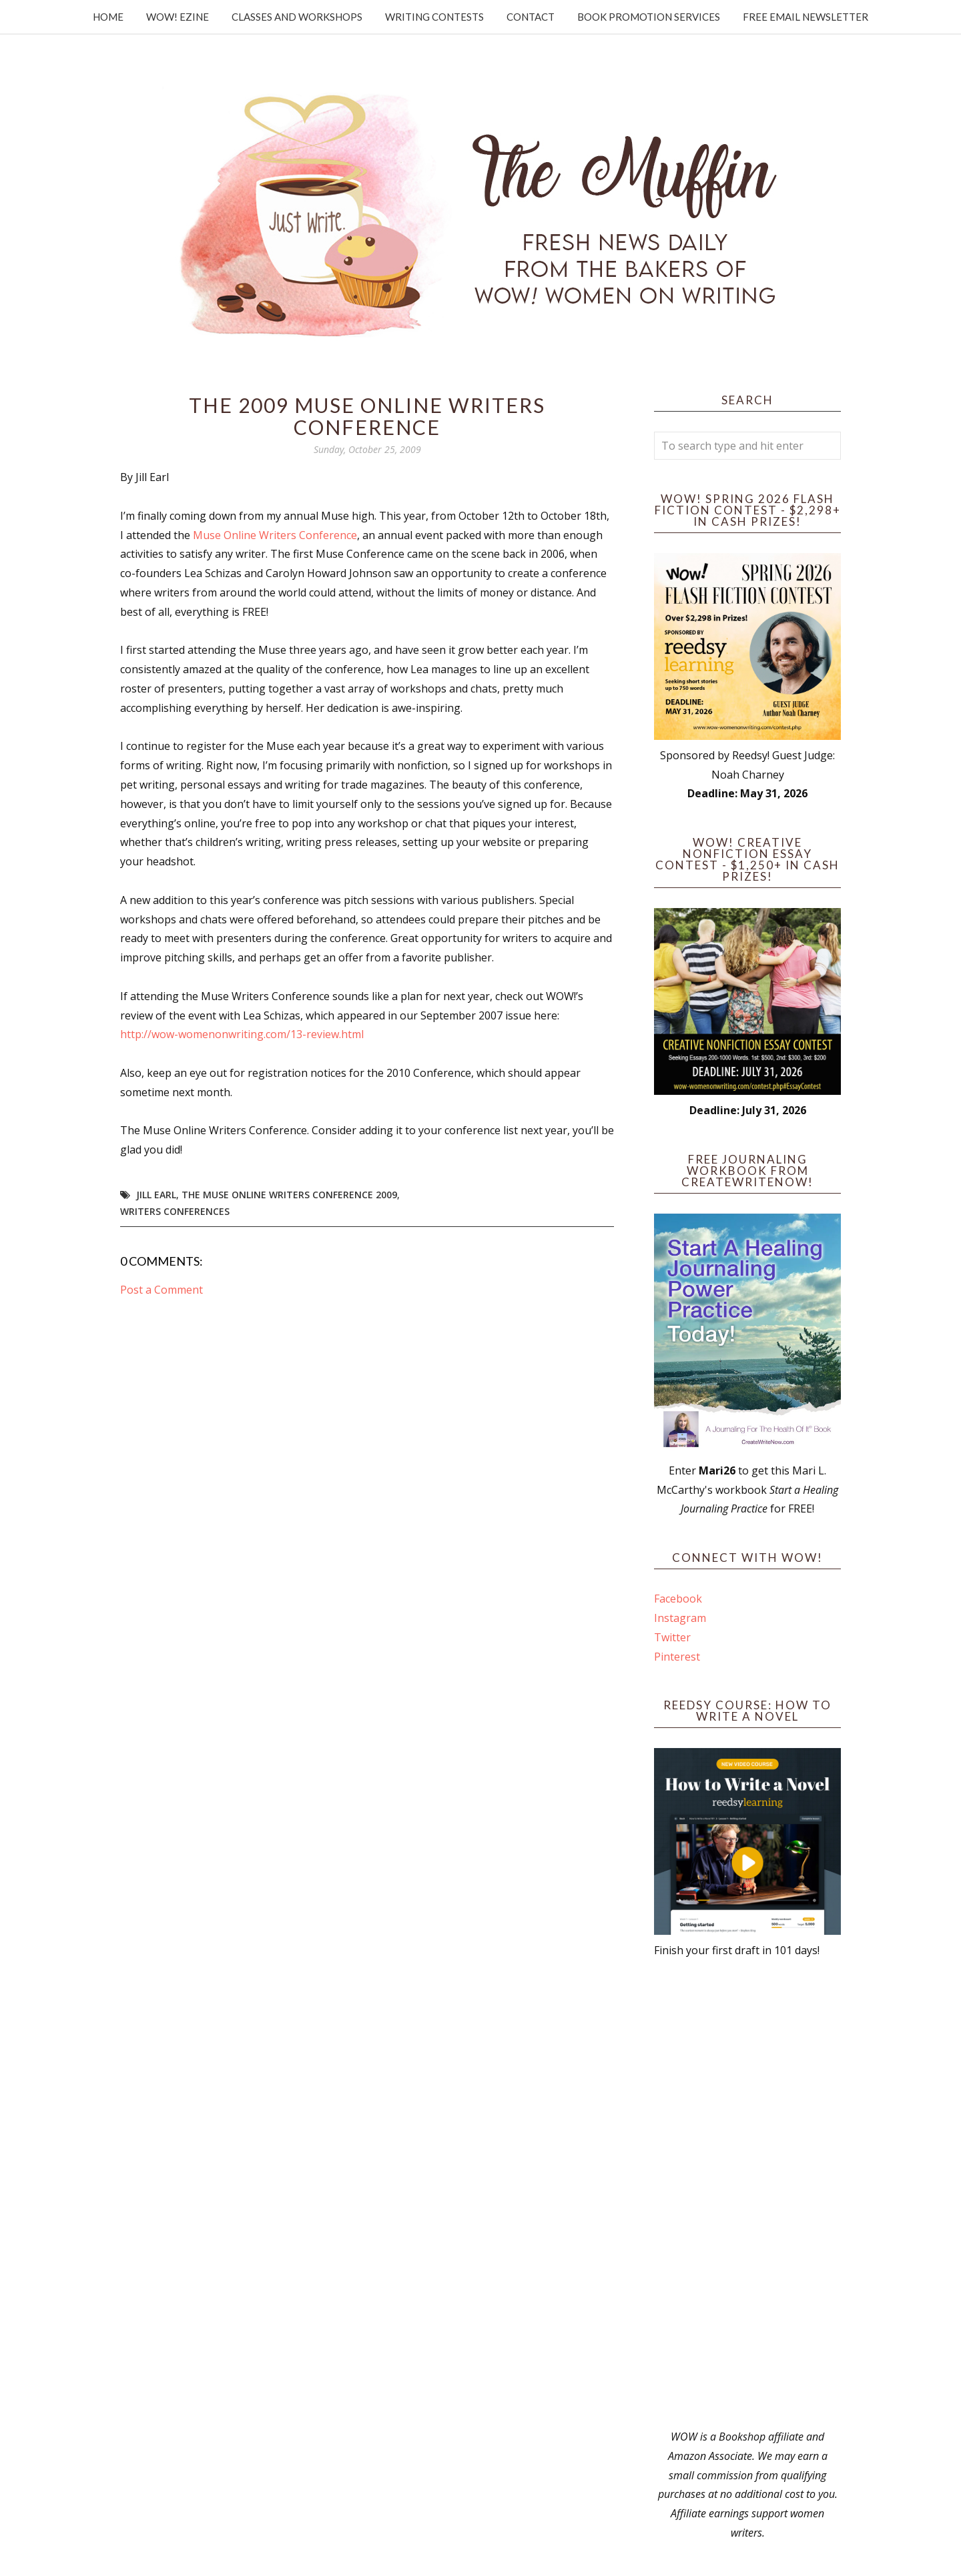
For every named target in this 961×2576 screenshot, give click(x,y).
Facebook (678, 1598)
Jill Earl (156, 1194)
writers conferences (175, 1211)
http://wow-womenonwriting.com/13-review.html (242, 1034)
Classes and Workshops (297, 17)
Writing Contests (434, 17)
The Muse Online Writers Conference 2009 (289, 1194)
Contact (531, 17)
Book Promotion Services (648, 17)
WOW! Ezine (177, 17)
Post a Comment (161, 1289)
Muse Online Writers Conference (275, 535)
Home (108, 17)
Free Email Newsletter (805, 17)
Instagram (680, 1618)
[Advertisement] (747, 2194)
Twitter (672, 1637)
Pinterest (677, 1656)
